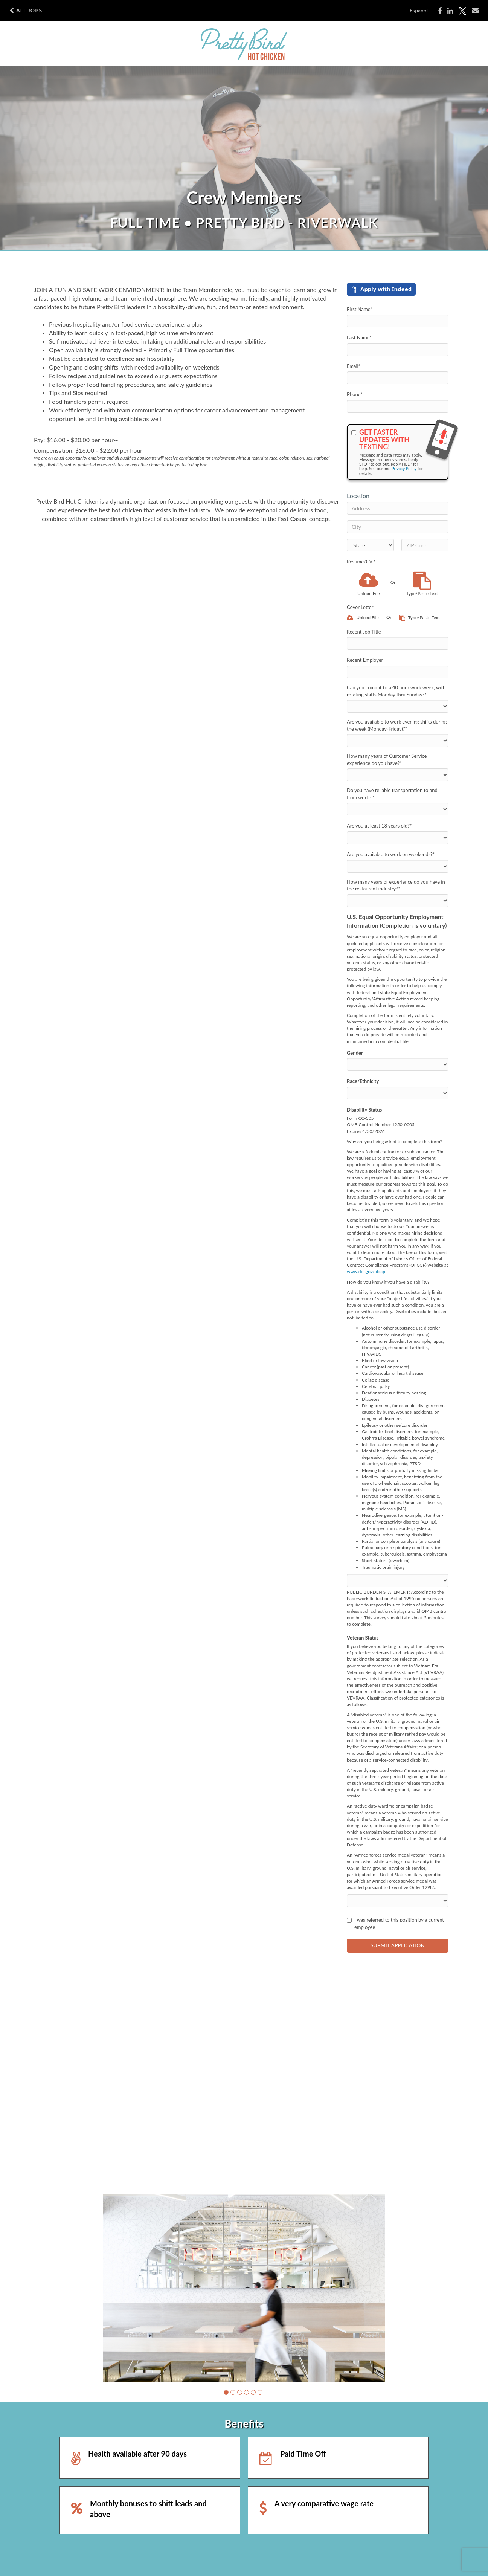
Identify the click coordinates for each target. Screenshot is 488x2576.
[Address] (397, 508)
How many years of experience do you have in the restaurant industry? (396, 885)
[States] (370, 545)
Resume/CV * (361, 562)
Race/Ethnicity (363, 1081)
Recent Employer (365, 660)
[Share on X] (462, 11)
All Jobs (25, 10)
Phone (355, 394)
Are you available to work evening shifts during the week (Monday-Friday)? (397, 725)
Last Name (359, 337)
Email (353, 366)
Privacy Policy (404, 468)
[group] (244, 2288)
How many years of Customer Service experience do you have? (387, 759)
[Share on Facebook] (440, 11)
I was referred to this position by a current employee (395, 1923)
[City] (397, 526)
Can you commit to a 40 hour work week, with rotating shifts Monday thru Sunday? (396, 691)
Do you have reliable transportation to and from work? (392, 793)
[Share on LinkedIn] (450, 11)
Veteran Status (363, 1638)
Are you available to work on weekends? (391, 854)
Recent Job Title (364, 632)
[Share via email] (475, 10)
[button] (226, 2392)
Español (419, 10)
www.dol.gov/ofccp (366, 1271)
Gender (355, 1053)
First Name (359, 309)
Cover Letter (360, 607)
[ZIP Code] (424, 545)
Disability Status (364, 1110)
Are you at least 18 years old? (379, 826)
